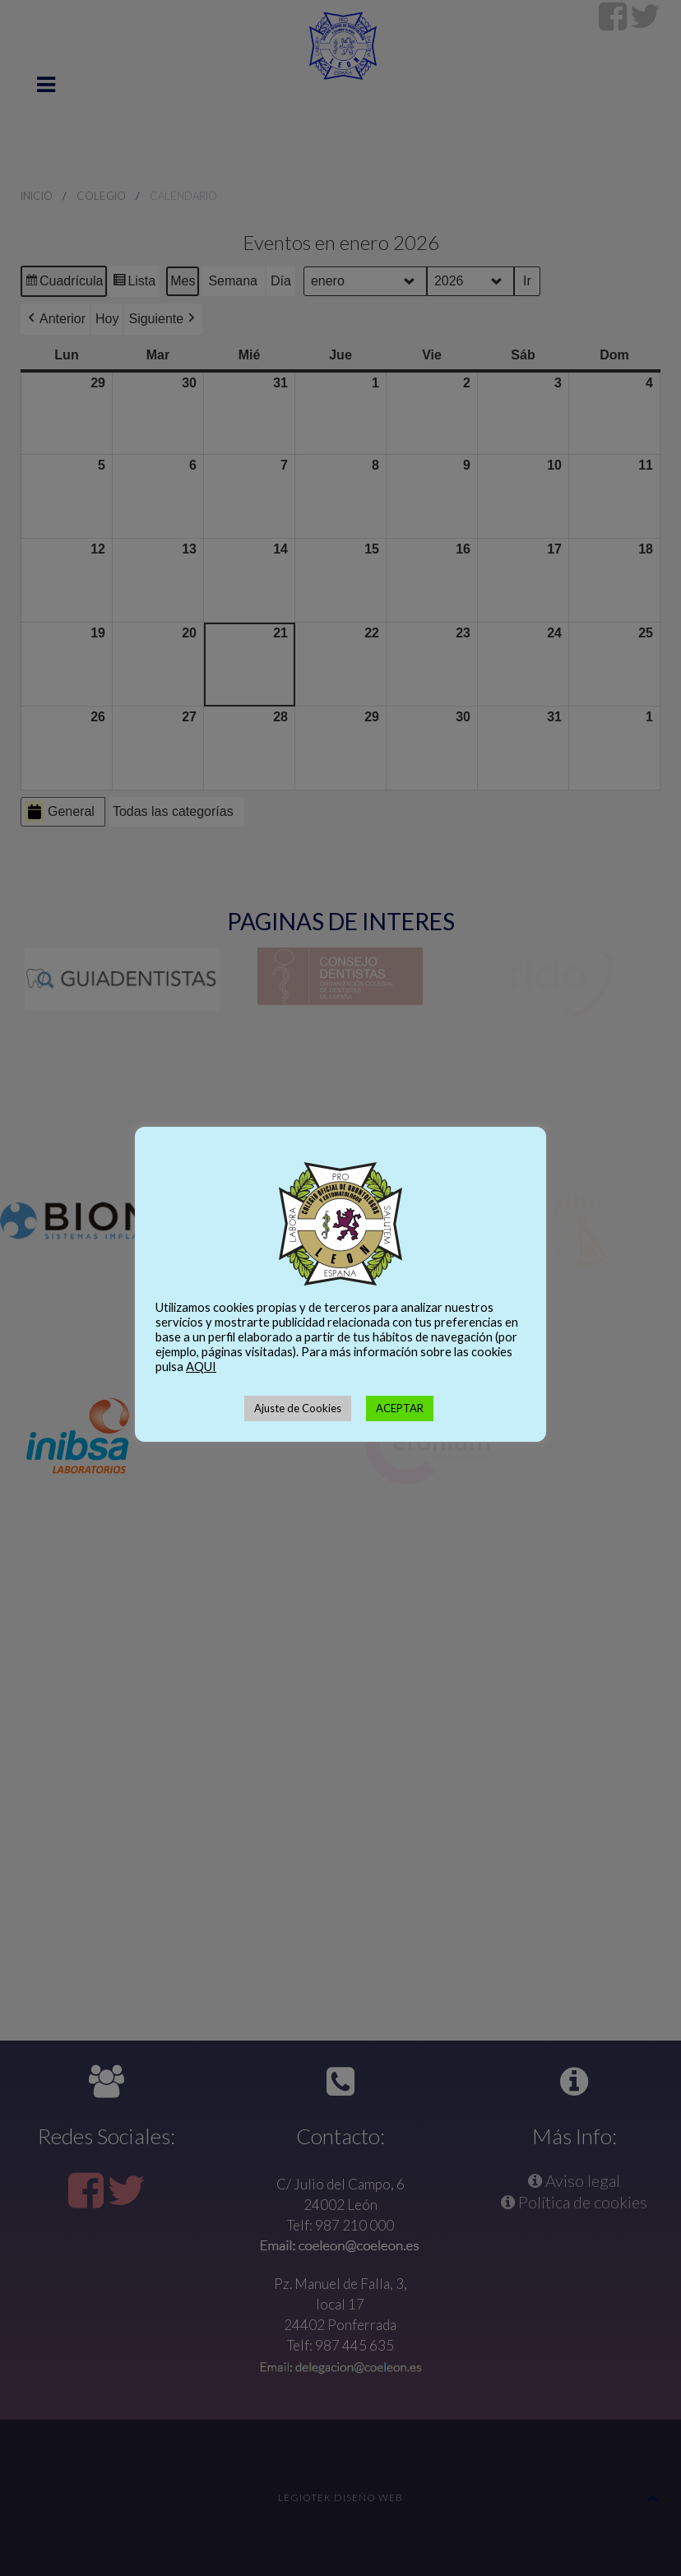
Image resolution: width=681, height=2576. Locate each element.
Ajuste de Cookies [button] (297, 1408)
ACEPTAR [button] (400, 1408)
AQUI (201, 1367)
